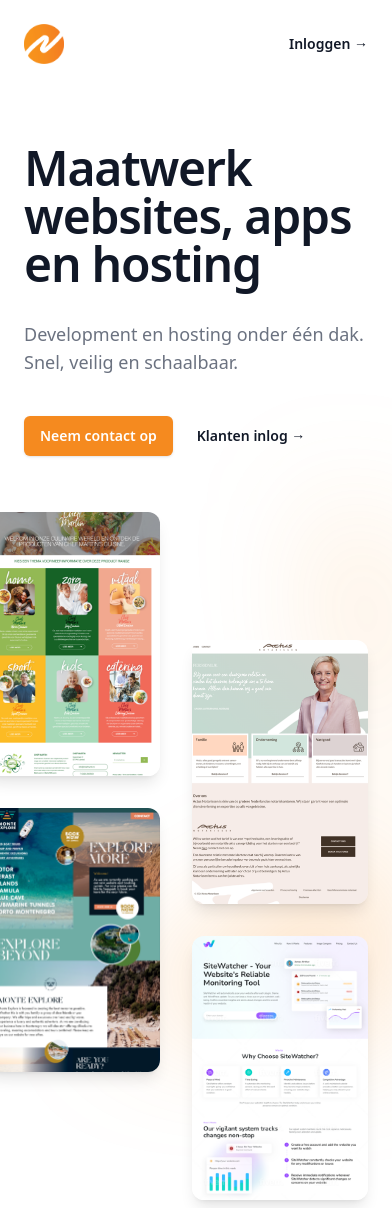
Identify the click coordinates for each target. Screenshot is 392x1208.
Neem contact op (98, 435)
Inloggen (328, 43)
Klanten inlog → (251, 435)
